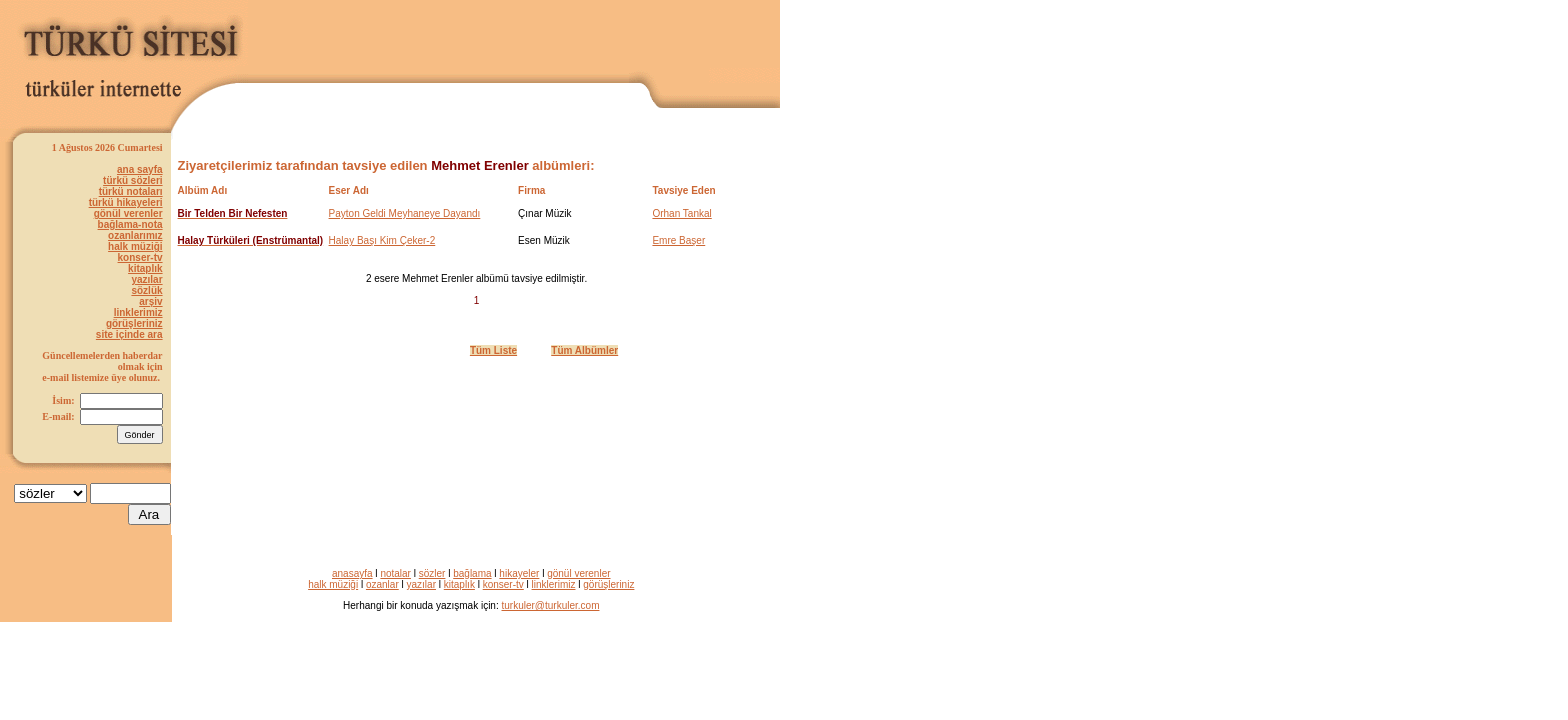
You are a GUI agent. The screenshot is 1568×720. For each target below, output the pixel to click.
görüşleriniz (134, 323)
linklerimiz (138, 312)
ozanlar (382, 584)
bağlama (472, 573)
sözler (432, 573)
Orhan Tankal (681, 213)
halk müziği (135, 246)
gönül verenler (128, 213)
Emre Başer (678, 240)
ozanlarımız (135, 235)
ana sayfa (140, 169)
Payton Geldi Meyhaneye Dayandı (405, 213)
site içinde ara (129, 334)
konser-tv (140, 257)
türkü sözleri (132, 180)
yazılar (146, 279)
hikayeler (519, 573)
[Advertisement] (546, 37)
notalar (395, 573)
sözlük (146, 290)
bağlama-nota (130, 224)
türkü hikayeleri (126, 202)
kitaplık (145, 268)
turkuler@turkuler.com (551, 605)
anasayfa (352, 573)
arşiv (150, 301)
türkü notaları (131, 191)
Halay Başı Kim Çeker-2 (382, 240)
